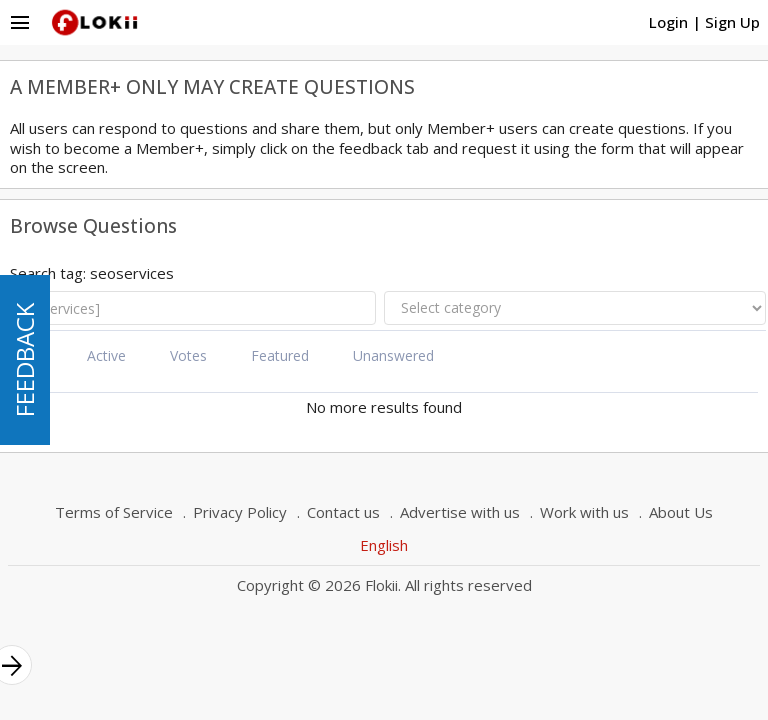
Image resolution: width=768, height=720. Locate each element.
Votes (188, 355)
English (384, 545)
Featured (280, 355)
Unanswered (393, 355)
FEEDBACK (24, 360)
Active (106, 355)
